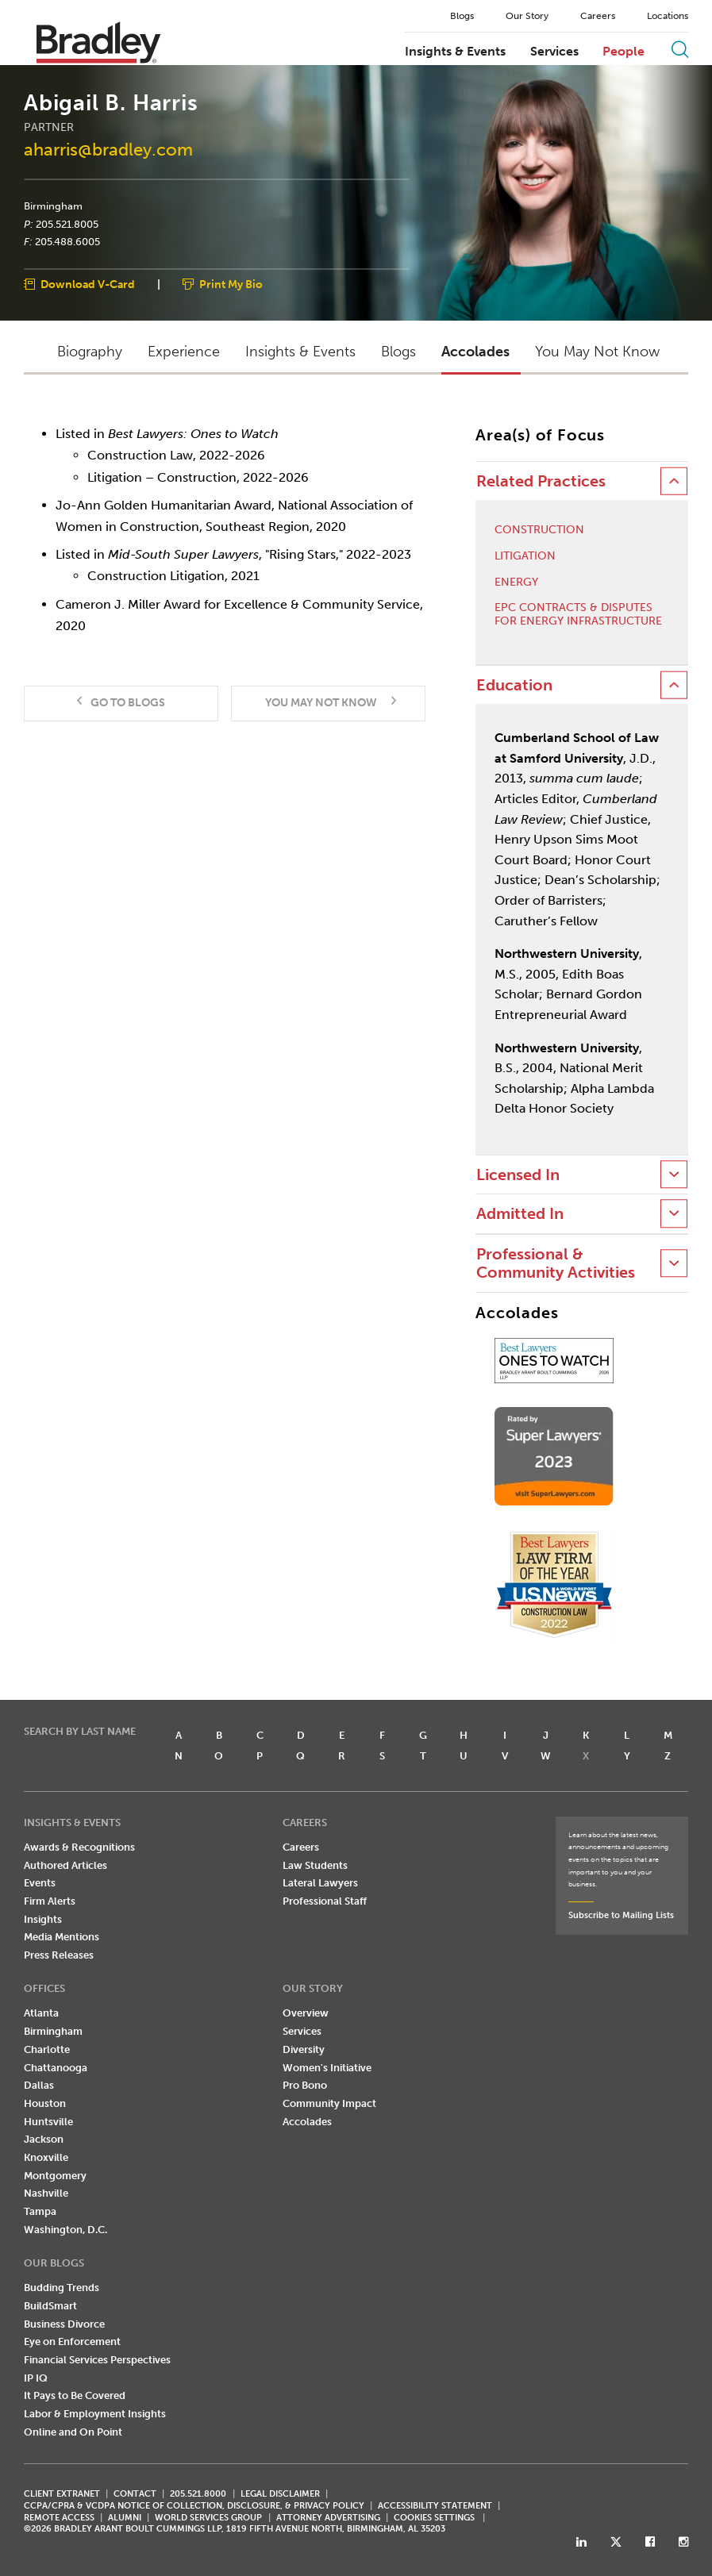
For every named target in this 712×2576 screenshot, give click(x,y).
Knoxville (46, 2157)
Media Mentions (61, 1937)
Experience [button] (184, 351)
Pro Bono (305, 2085)
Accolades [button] (475, 351)
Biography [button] (89, 351)
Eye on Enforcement (72, 2341)
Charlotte (47, 2049)
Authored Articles (65, 1865)
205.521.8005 (67, 223)
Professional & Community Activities (555, 1263)
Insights (43, 1919)
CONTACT (135, 2494)
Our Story (527, 16)
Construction (539, 530)
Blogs (462, 16)
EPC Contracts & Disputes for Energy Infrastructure (578, 615)
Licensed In (518, 1175)
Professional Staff (325, 1901)
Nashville (46, 2193)
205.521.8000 (198, 2494)
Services (554, 51)
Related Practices (541, 481)
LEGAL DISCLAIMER (280, 2494)
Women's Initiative (327, 2068)
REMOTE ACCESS (59, 2518)
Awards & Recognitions (79, 1847)
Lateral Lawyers (320, 1883)
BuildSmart (50, 2306)
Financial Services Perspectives (97, 2360)
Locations (667, 16)
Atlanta (41, 2013)
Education (514, 685)
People (623, 51)
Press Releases (59, 1955)
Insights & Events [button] (300, 351)
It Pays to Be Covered (74, 2395)
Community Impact (329, 2103)
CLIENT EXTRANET (62, 2494)
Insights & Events (455, 51)
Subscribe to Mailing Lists (621, 1915)
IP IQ (36, 2378)
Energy (516, 582)
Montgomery (55, 2176)
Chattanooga (55, 2068)
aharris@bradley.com (108, 149)
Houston (45, 2103)
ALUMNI (124, 2518)
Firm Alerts (49, 1901)
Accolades (307, 2122)
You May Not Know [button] (597, 351)
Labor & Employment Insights (95, 2414)
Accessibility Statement (435, 2506)
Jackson (44, 2139)
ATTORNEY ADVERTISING (328, 2518)
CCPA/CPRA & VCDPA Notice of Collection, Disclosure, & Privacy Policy (194, 2506)
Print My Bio (231, 285)
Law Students (315, 1865)
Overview (306, 2013)
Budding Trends (61, 2287)
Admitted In (520, 1214)
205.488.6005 (67, 242)
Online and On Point (73, 2432)
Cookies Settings (434, 2518)
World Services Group (208, 2518)
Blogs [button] (398, 351)
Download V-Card (87, 285)
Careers (597, 16)
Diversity (304, 2049)
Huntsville (48, 2122)
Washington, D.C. (65, 2230)
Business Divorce (64, 2324)
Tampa (40, 2211)
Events (40, 1883)
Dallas (39, 2085)
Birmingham (53, 205)
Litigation (525, 556)
